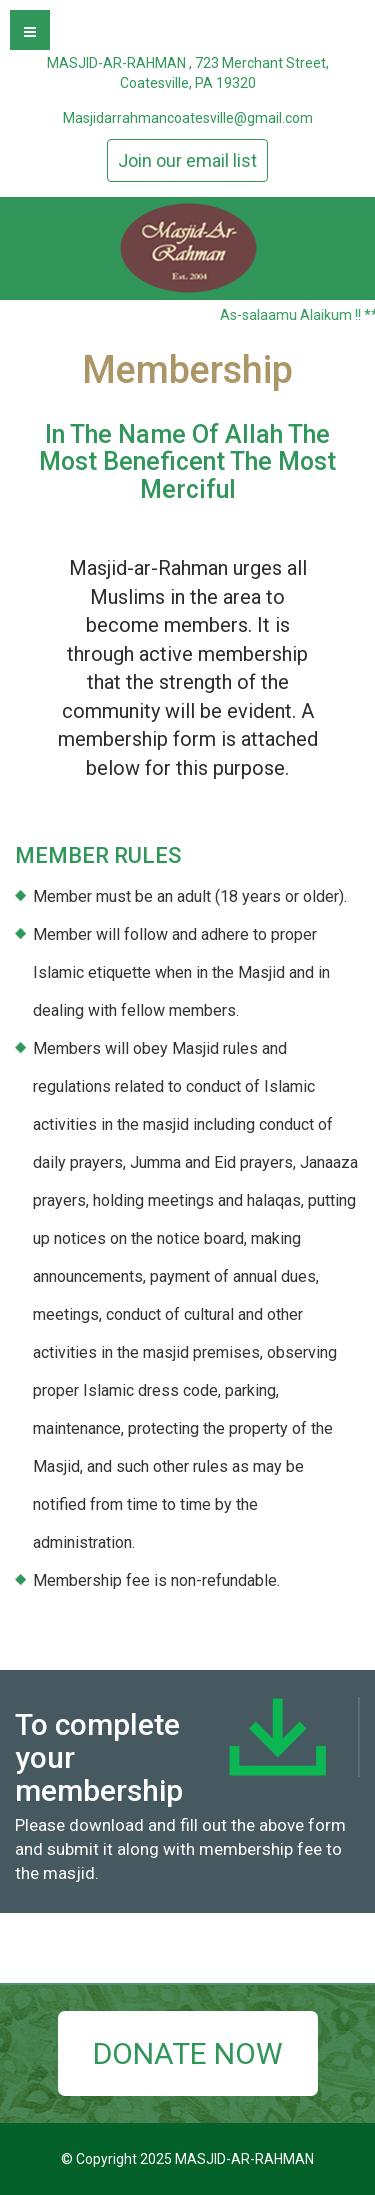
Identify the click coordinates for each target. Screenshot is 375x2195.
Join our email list (187, 160)
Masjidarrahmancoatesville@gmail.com (188, 118)
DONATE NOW (188, 2053)
